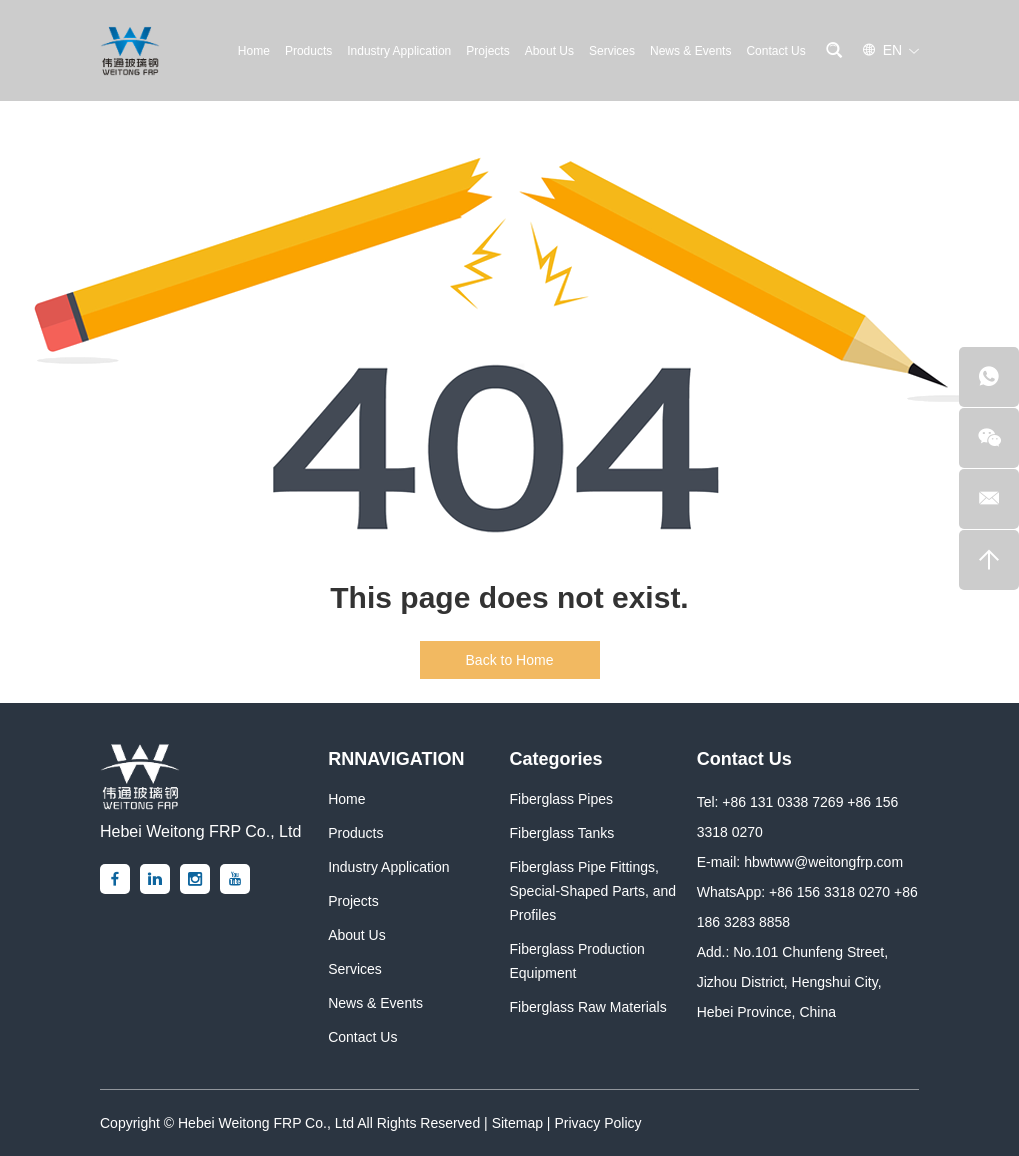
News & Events (690, 51)
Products (308, 51)
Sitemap (517, 1123)
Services (612, 51)
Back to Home (510, 660)
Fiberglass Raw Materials (587, 1007)
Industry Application (399, 51)
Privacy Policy (597, 1123)
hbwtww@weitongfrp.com (823, 862)
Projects (487, 51)
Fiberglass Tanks (561, 833)
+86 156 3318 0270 (829, 892)
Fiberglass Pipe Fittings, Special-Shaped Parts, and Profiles (592, 891)
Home (254, 51)
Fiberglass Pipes (561, 799)
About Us (549, 51)
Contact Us (775, 51)
